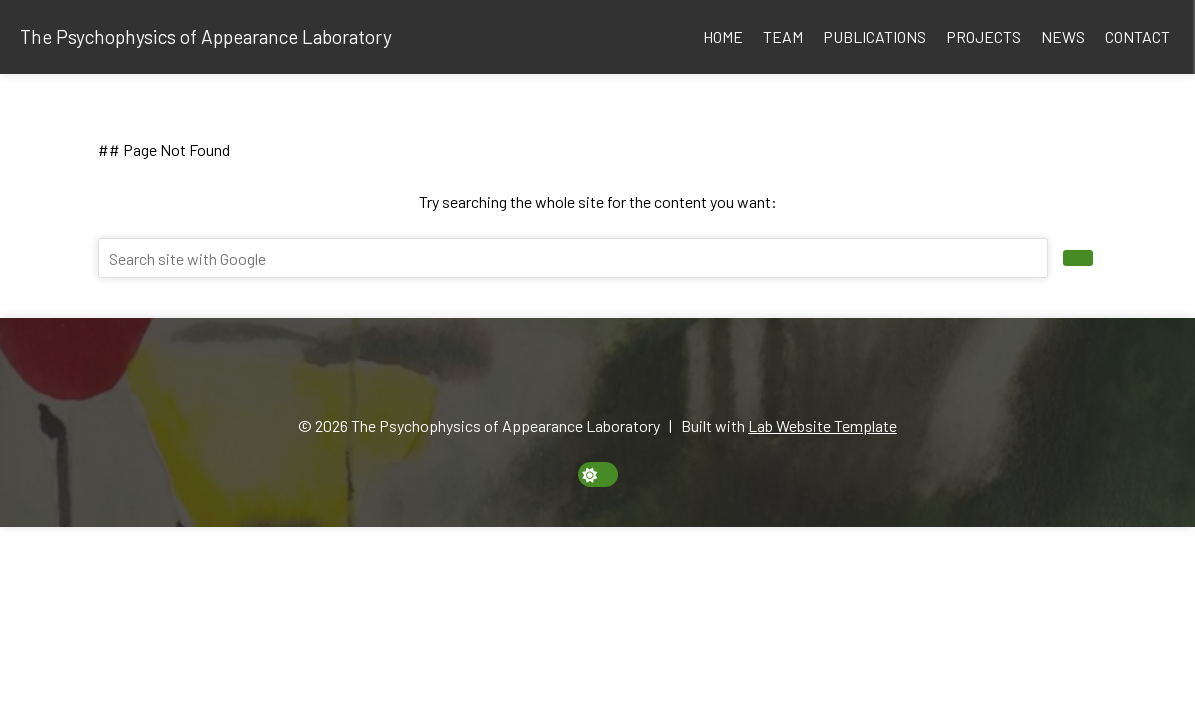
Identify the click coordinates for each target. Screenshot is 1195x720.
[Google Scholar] (586, 376)
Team (783, 36)
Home (723, 36)
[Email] (540, 376)
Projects (983, 36)
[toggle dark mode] (598, 474)
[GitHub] (609, 376)
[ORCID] (563, 376)
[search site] (1078, 258)
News (1063, 36)
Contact (1137, 36)
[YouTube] (655, 376)
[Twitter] (632, 376)
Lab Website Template (822, 425)
